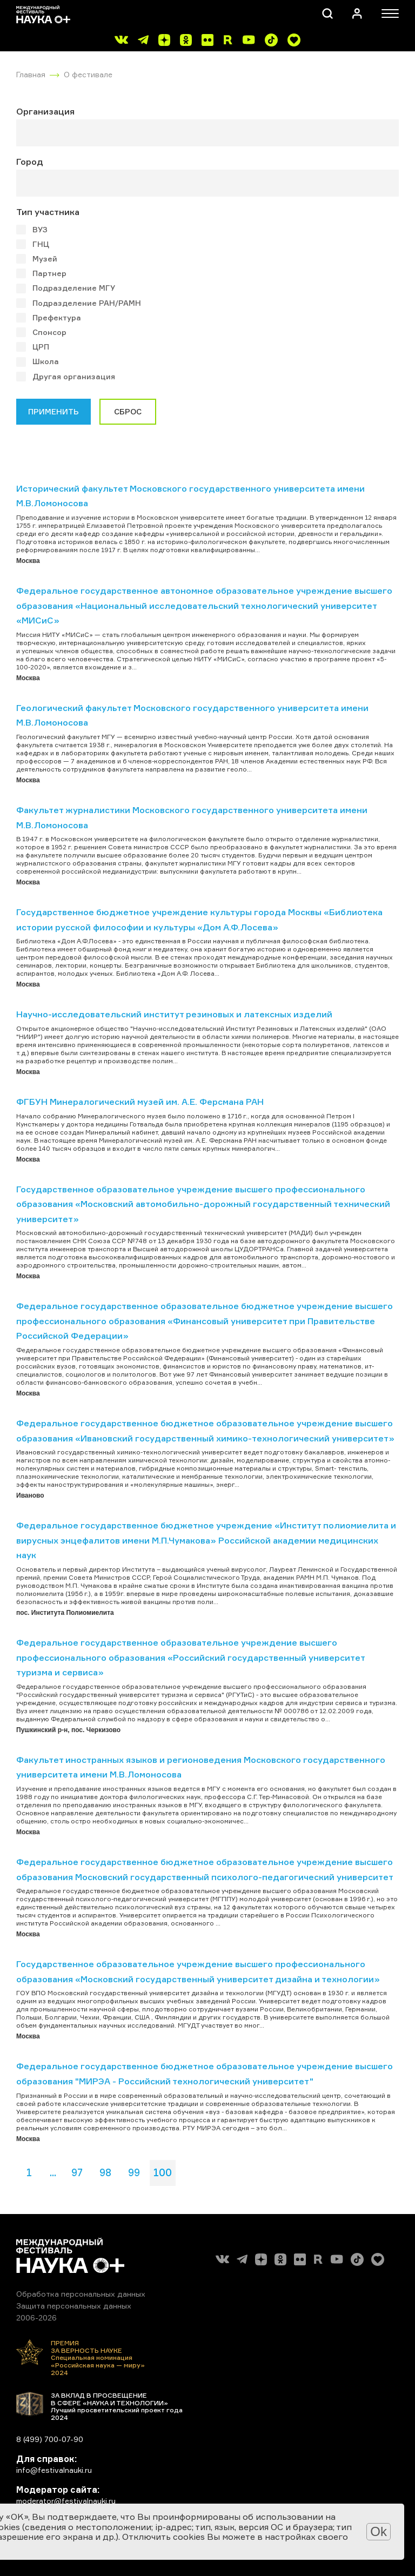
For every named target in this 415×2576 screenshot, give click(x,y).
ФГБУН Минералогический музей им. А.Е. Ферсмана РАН (140, 1101)
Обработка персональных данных (80, 2293)
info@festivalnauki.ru (54, 2469)
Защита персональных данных (73, 2305)
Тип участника (47, 211)
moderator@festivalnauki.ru (66, 2500)
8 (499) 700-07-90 (49, 2439)
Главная (30, 74)
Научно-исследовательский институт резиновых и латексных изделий (174, 1014)
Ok (378, 2531)
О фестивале (88, 74)
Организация (45, 111)
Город (29, 161)
